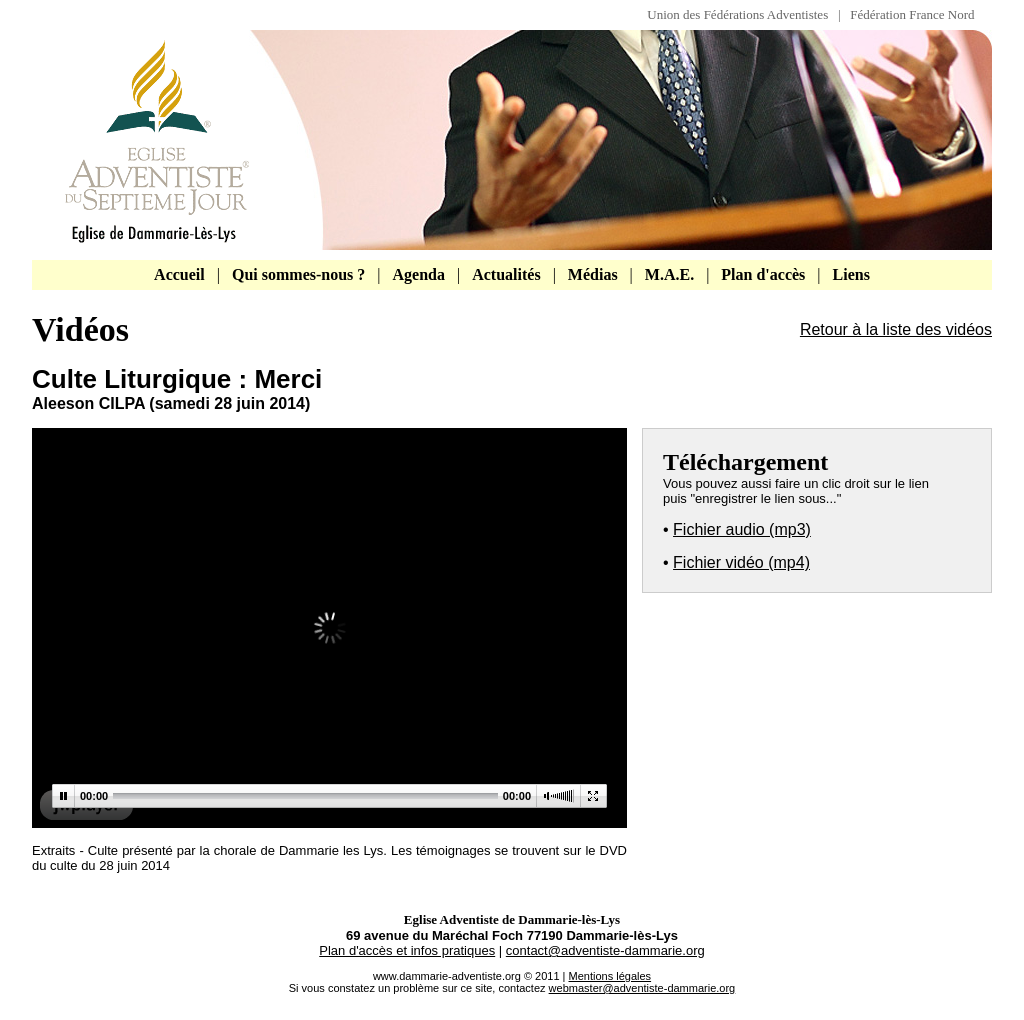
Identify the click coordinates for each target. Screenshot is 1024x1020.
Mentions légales (610, 976)
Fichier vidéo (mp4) (741, 562)
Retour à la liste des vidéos (896, 329)
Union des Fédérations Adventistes (742, 14)
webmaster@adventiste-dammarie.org (642, 988)
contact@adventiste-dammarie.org (605, 950)
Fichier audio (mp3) (742, 529)
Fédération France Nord (912, 14)
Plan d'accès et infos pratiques (407, 950)
